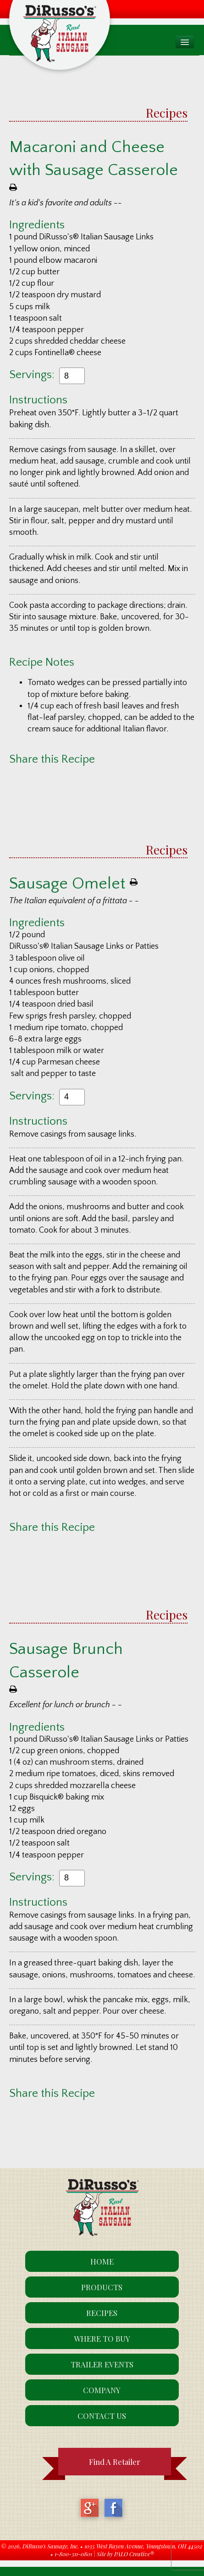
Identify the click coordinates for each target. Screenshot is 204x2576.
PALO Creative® (134, 2554)
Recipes (166, 113)
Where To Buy (102, 2338)
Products (101, 2287)
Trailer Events (102, 2364)
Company (102, 2390)
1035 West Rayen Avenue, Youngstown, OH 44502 (143, 2546)
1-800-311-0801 (73, 2554)
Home (102, 2261)
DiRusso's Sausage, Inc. (50, 2546)
